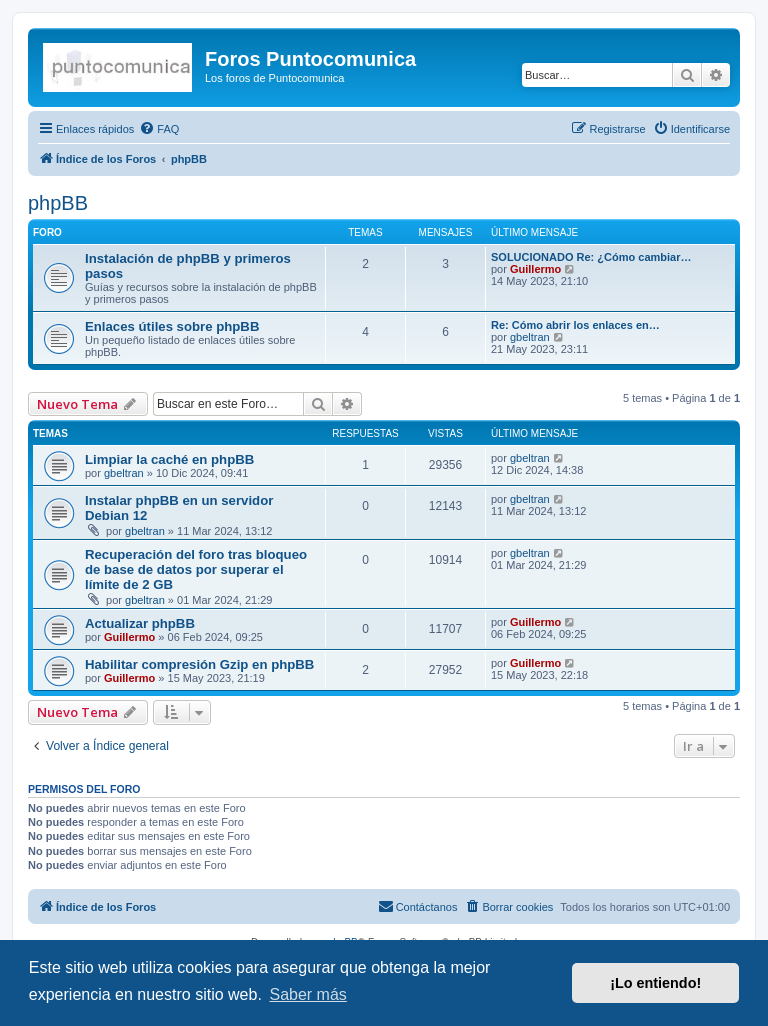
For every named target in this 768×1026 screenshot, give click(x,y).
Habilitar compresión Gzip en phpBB (199, 664)
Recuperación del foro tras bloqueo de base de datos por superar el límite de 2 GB (196, 569)
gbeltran (530, 337)
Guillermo (535, 269)
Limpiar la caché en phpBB (169, 459)
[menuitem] (159, 129)
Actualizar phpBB (140, 623)
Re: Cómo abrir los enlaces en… (575, 325)
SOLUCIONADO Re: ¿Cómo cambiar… (591, 257)
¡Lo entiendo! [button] (655, 983)
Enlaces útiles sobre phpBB (172, 326)
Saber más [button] (307, 994)
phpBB (58, 203)
